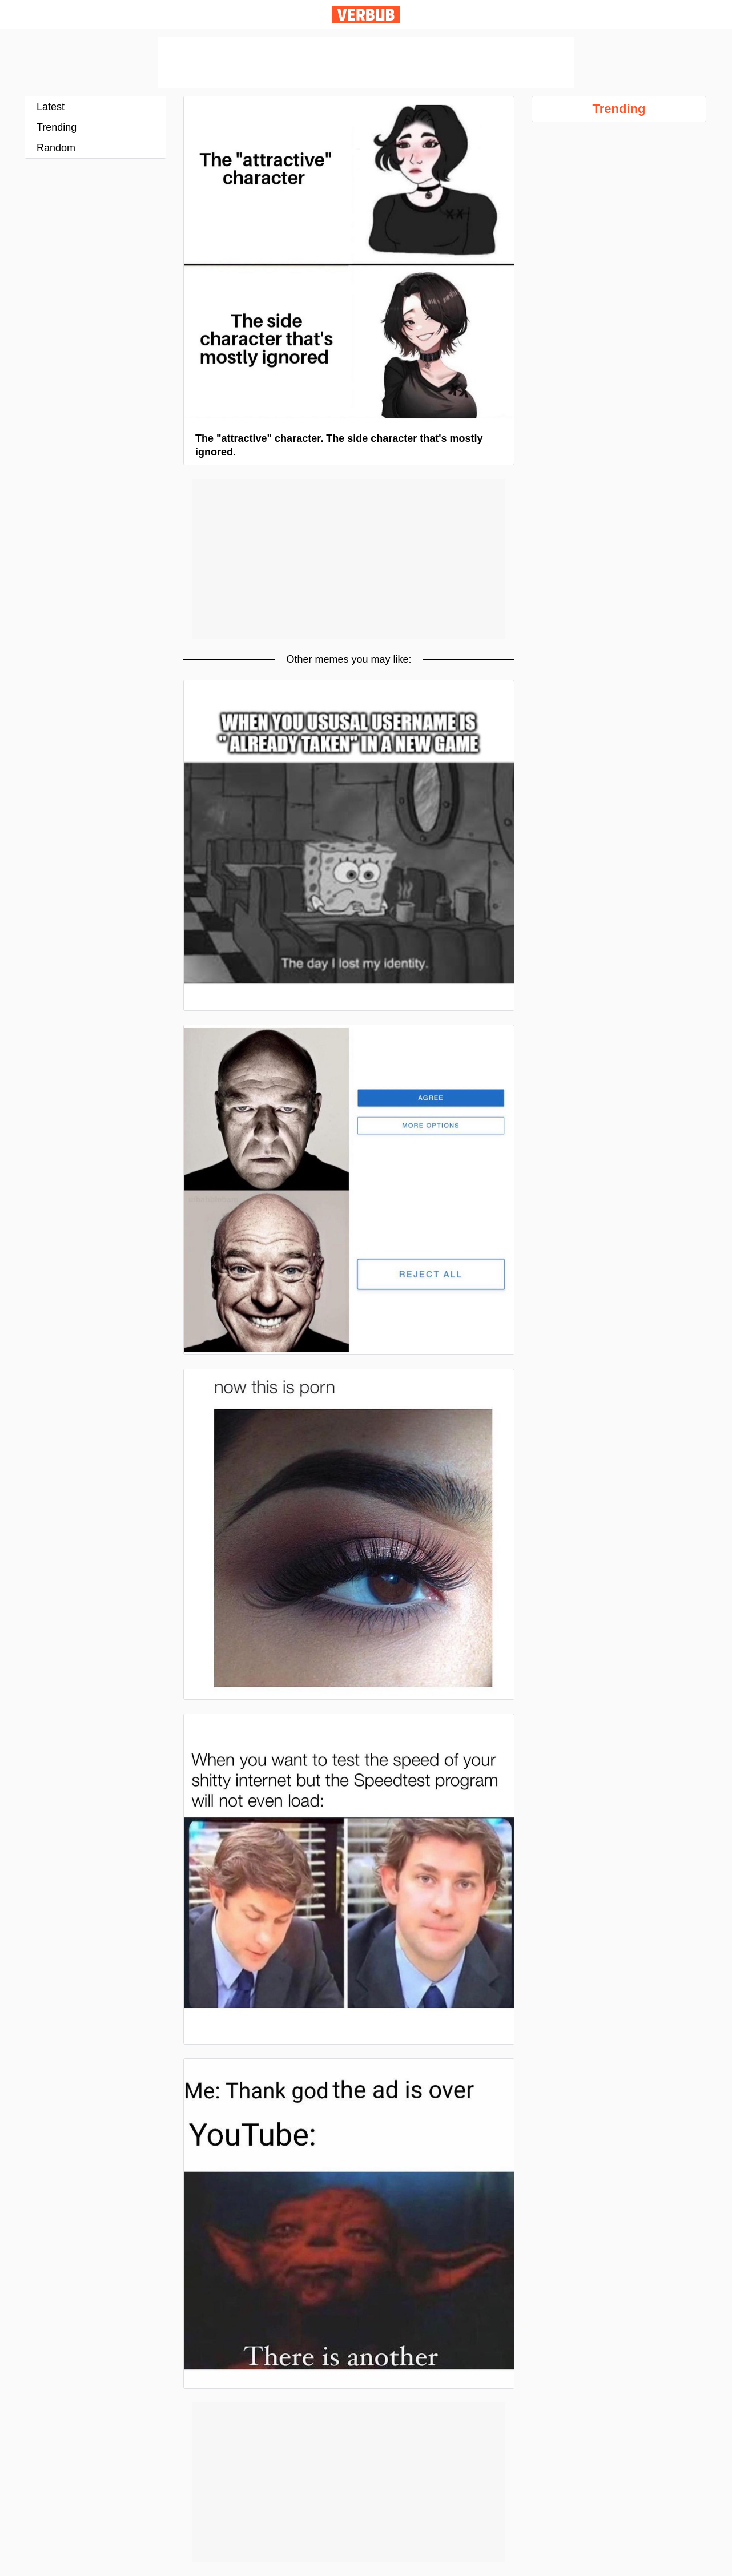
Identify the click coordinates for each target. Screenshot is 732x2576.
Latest (51, 106)
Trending (57, 127)
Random (56, 148)
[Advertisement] (366, 62)
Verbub (366, 14)
